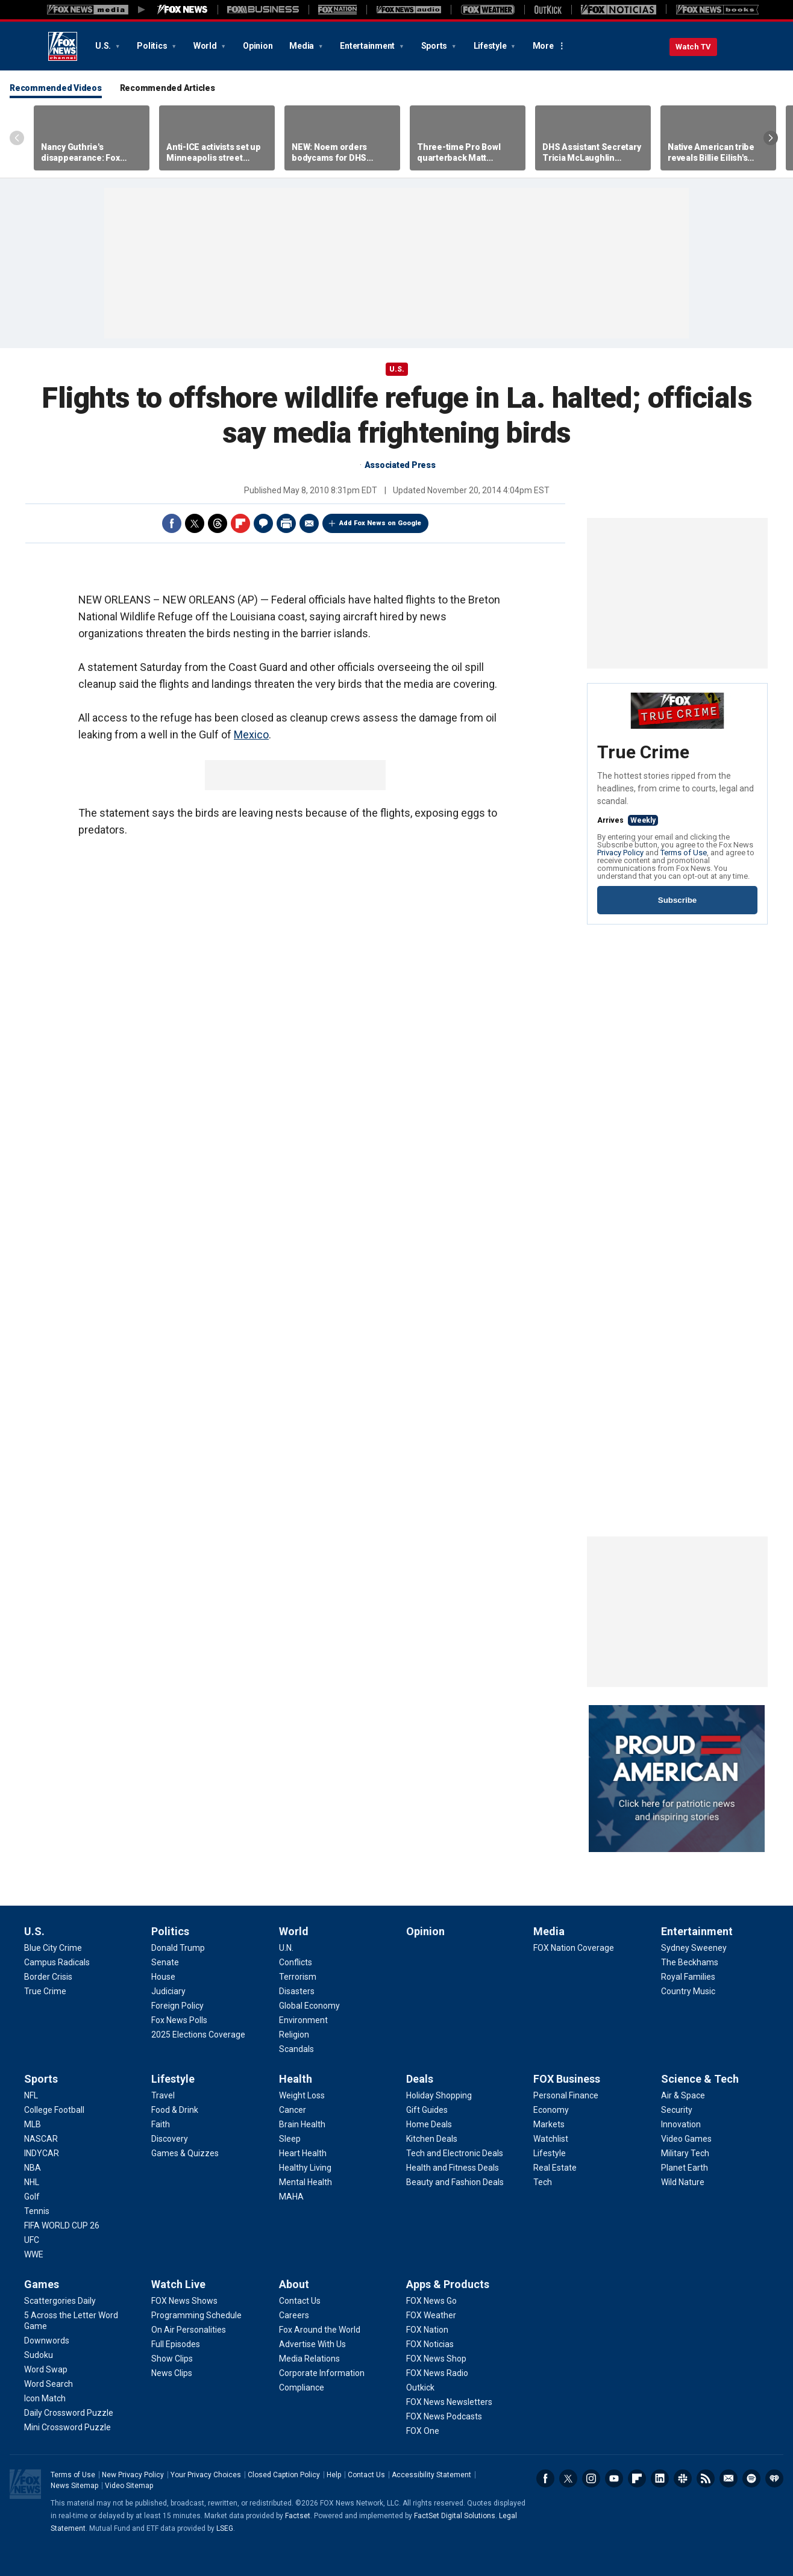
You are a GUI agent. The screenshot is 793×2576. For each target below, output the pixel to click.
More (543, 46)
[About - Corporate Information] (322, 2373)
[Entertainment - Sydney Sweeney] (694, 1948)
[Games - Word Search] (48, 2384)
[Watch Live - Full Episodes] (175, 2344)
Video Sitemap (129, 2485)
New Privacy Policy (133, 2475)
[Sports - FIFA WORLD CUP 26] (61, 2225)
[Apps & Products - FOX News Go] (431, 2301)
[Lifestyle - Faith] (160, 2124)
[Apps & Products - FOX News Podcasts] (444, 2416)
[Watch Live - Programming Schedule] (196, 2315)
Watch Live (178, 2284)
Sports (435, 46)
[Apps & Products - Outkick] (420, 2387)
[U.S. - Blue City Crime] (53, 1948)
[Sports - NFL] (31, 2095)
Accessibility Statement (431, 2475)
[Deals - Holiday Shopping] (439, 2095)
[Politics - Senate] (165, 1962)
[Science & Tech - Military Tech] (685, 2153)
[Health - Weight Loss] (302, 2095)
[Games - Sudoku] (38, 2355)
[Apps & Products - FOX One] (422, 2431)
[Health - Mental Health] (305, 2182)
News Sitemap (74, 2485)
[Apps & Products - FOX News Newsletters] (449, 2402)
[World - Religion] (294, 2034)
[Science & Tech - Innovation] (681, 2124)
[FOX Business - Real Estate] (555, 2167)
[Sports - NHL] (31, 2182)
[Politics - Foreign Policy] (177, 2005)
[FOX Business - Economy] (551, 2110)
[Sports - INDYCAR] (41, 2153)
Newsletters (728, 2478)
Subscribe (677, 900)
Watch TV (693, 46)
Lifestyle (491, 46)
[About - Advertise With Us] (312, 2344)
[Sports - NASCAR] (41, 2139)
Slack (683, 2478)
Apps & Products (447, 2284)
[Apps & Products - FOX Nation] (427, 2329)
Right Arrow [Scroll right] (770, 138)
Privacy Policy (620, 852)
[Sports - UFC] (31, 2240)
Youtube (614, 2478)
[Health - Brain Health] (302, 2124)
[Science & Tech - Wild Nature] (682, 2182)
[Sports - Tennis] (36, 2211)
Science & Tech (700, 2078)
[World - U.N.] (286, 1948)
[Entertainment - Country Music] (688, 1991)
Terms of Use (683, 852)
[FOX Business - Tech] (542, 2182)
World (206, 46)
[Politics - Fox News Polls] (179, 2020)
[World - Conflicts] (295, 1962)
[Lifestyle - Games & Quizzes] (185, 2153)
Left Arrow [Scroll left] (17, 138)
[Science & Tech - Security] (676, 2110)
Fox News (62, 46)
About (294, 2284)
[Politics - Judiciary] (168, 1991)
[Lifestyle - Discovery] (169, 2139)
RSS (706, 2478)
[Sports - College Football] (54, 2110)
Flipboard (240, 523)
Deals (419, 2078)
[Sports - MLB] (32, 2124)
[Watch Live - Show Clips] (172, 2358)
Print (286, 523)
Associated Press (400, 465)
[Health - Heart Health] (303, 2153)
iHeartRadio (774, 2478)
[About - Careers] (294, 2315)
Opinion (257, 46)
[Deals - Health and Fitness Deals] (452, 2167)
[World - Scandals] (296, 2049)
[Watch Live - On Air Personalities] (188, 2329)
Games (41, 2284)
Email (309, 523)
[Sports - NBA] (32, 2167)
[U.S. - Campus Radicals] (57, 1962)
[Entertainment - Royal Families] (688, 1977)
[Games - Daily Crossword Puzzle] (68, 2413)
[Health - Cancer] (292, 2110)
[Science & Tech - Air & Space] (683, 2095)
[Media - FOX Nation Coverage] (573, 1948)
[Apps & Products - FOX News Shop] (436, 2358)
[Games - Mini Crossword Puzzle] (67, 2427)
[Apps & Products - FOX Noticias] (430, 2344)
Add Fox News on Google (380, 523)
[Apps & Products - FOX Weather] (431, 2315)
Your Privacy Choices (206, 2475)
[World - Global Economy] (309, 2005)
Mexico (251, 734)
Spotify (751, 2478)
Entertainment (368, 46)
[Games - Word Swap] (45, 2369)
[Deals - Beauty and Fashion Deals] (455, 2182)
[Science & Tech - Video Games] (686, 2139)
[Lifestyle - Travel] (163, 2095)
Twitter (194, 523)
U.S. (104, 46)
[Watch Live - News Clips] (171, 2373)
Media (302, 46)
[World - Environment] (303, 2020)
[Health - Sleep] (290, 2139)
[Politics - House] (163, 1977)
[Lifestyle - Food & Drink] (174, 2110)
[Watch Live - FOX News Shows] (184, 2301)
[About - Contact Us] (300, 2301)
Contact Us (366, 2475)
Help (334, 2475)
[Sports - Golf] (32, 2196)
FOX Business (566, 2078)
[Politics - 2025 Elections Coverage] (198, 2034)
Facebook (171, 523)
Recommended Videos (56, 88)
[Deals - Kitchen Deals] (431, 2139)
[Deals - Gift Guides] (427, 2110)
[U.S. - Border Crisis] (48, 1977)
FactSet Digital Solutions (454, 2516)
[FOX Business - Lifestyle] (549, 2153)
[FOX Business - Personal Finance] (565, 2095)
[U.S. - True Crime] (45, 1991)
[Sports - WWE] (33, 2254)
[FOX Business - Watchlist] (550, 2139)
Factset (297, 2516)
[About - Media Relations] (309, 2358)
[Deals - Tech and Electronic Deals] (454, 2153)
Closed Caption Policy (284, 2475)
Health (295, 2078)
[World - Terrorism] (297, 1977)
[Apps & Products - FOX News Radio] (437, 2373)
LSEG (224, 2528)
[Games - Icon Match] (45, 2398)
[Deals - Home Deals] (429, 2124)
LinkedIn (660, 2478)
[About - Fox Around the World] (319, 2329)
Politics (153, 46)
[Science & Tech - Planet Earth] (684, 2167)
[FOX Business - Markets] (549, 2124)
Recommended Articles (167, 88)
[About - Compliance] (301, 2387)
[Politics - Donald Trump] (178, 1948)
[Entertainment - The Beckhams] (689, 1962)
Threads (217, 523)
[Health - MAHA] (291, 2196)
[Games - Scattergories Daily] (60, 2301)
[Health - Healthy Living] (305, 2167)
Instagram (591, 2478)
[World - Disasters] (297, 1991)
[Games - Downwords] (46, 2340)
